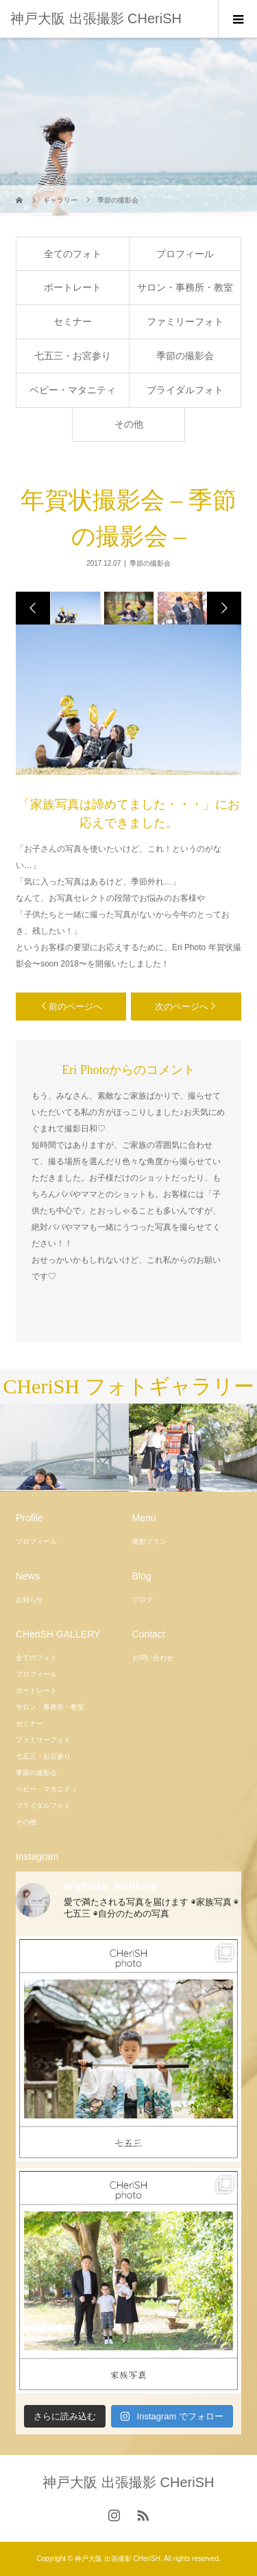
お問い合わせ (152, 1657)
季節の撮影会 (185, 355)
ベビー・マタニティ (72, 389)
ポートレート (72, 287)
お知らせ (29, 1599)
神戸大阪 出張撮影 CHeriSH (96, 18)
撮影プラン (149, 1541)
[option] (74, 608)
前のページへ (75, 1006)
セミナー (72, 321)
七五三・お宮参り (72, 355)
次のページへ (181, 1006)
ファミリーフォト (185, 321)
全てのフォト (72, 253)
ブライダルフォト (185, 389)
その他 (128, 424)
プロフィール (185, 253)
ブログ (142, 1599)
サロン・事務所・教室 (185, 287)
